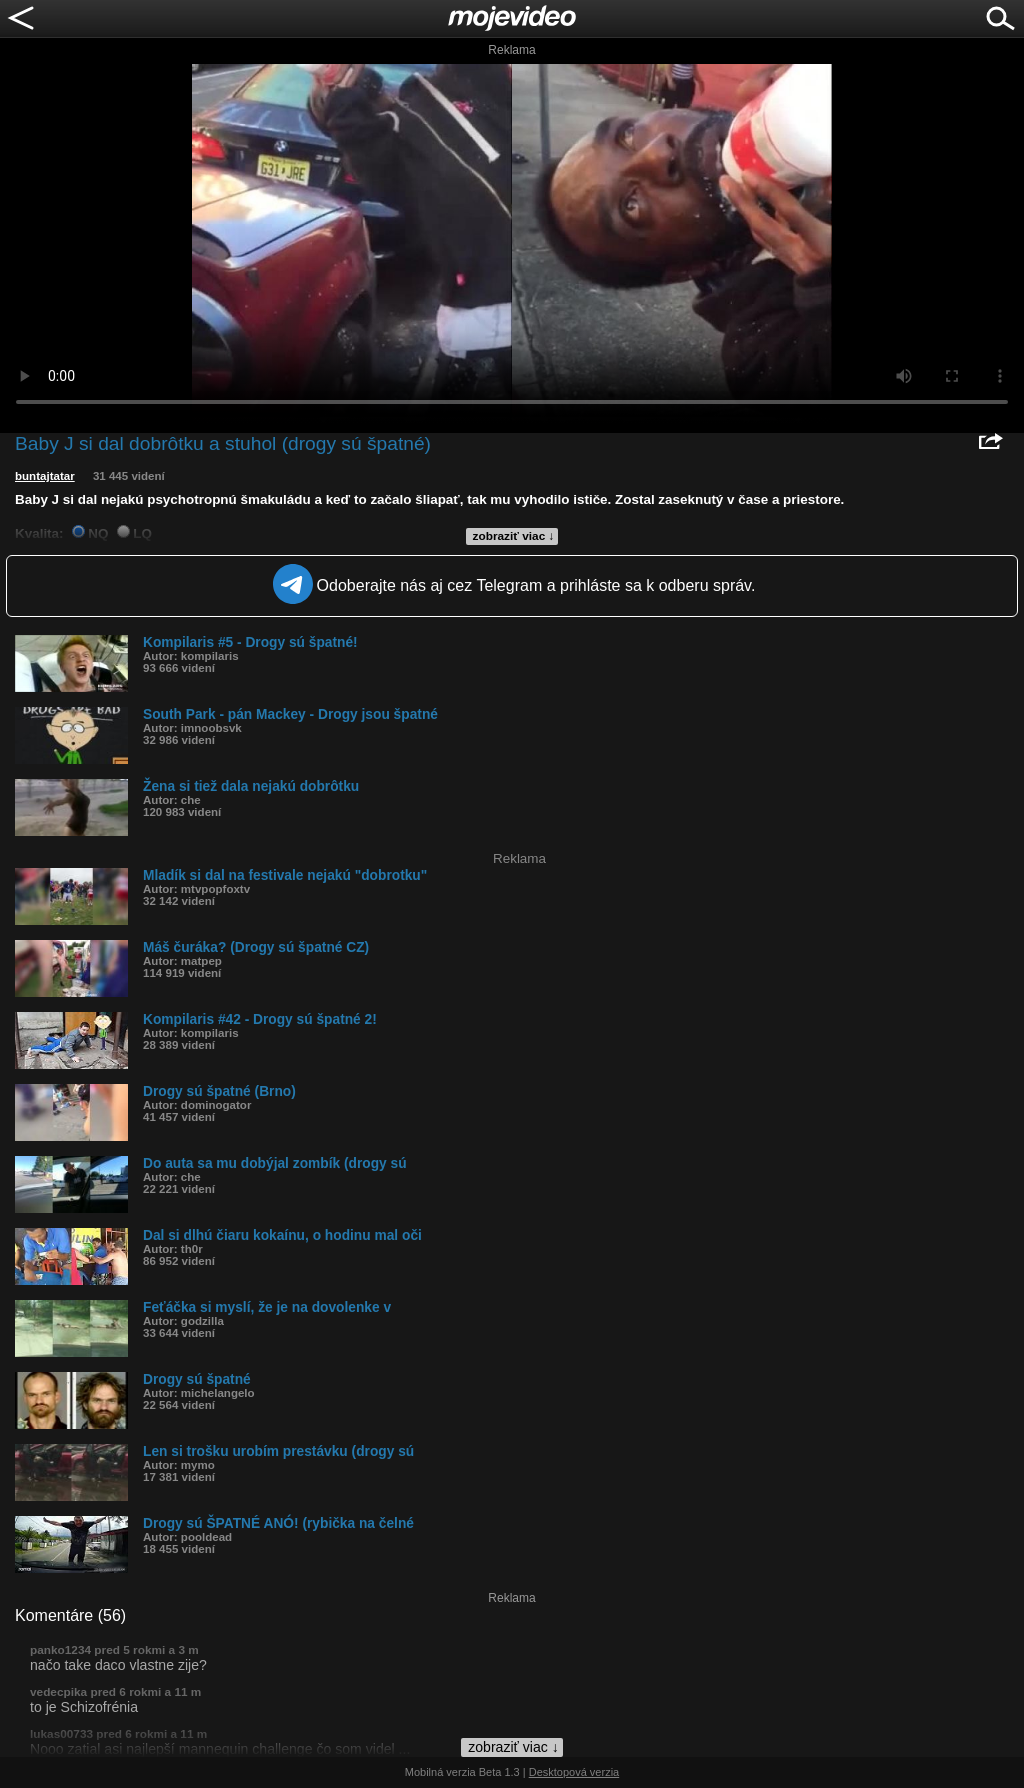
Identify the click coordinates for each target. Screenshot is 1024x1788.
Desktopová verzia (574, 1772)
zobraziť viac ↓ (514, 536)
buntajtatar (45, 476)
